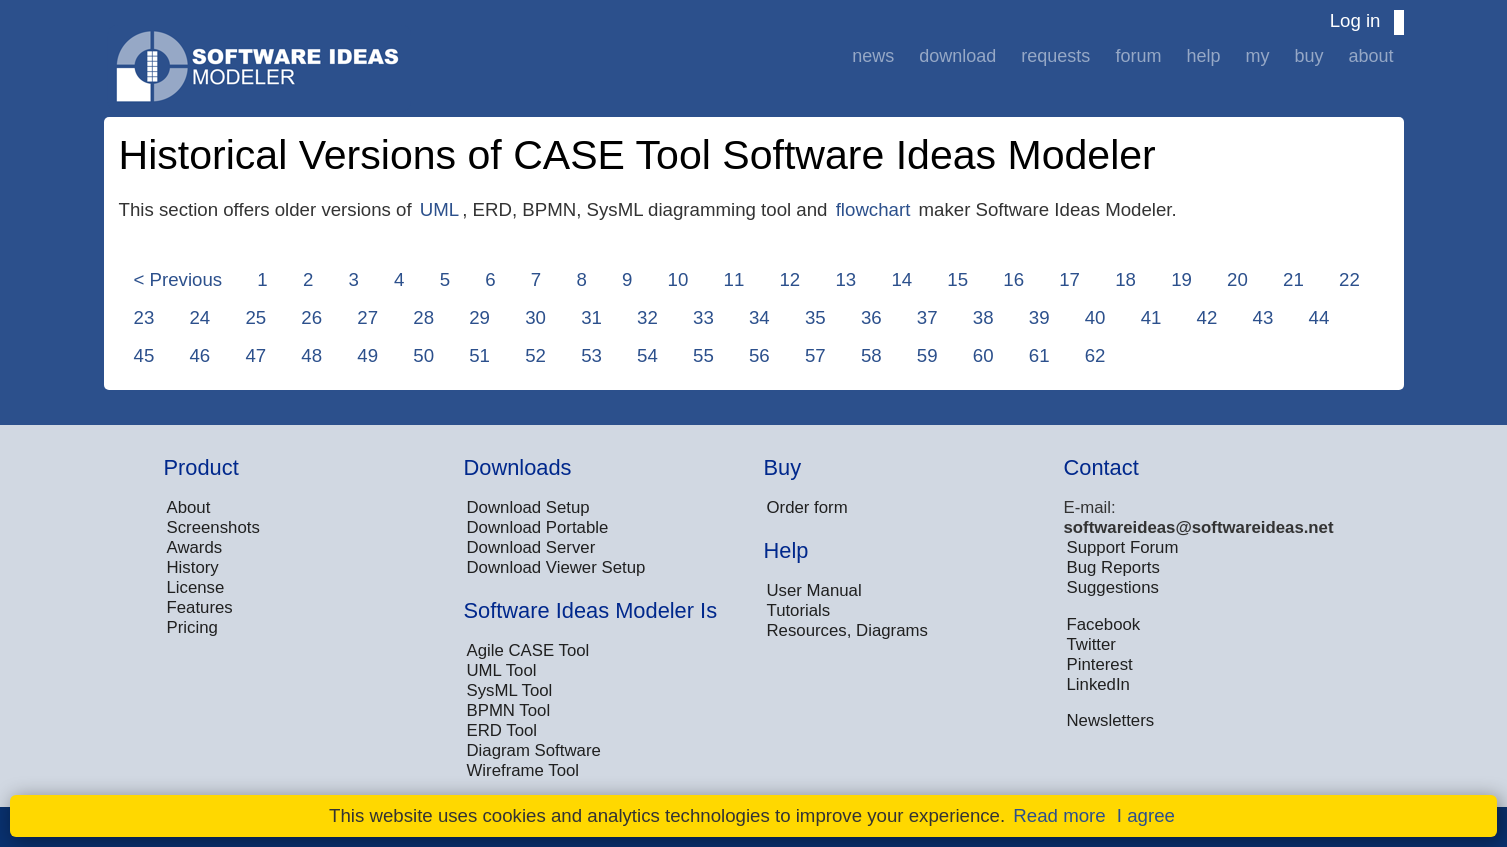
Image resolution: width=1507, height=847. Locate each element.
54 (647, 355)
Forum (1138, 56)
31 (591, 317)
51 (479, 355)
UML (439, 209)
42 (1207, 317)
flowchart (873, 209)
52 (535, 355)
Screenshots (213, 527)
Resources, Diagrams (847, 630)
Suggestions (1113, 587)
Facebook (1104, 624)
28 (423, 317)
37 (927, 317)
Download (957, 56)
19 (1181, 279)
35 (815, 317)
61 (1039, 355)
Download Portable (538, 527)
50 (423, 355)
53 (591, 355)
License (196, 587)
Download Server (531, 547)
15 (957, 279)
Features (200, 607)
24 (199, 317)
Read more (1059, 815)
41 (1151, 317)
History (193, 567)
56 (759, 355)
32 (647, 317)
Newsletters (1111, 720)
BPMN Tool (509, 710)
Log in (1355, 20)
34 (759, 317)
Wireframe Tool (523, 770)
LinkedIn (1098, 684)
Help (1203, 56)
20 (1237, 279)
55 (703, 355)
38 (983, 317)
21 (1293, 279)
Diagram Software (534, 750)
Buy (1308, 56)
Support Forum (1123, 547)
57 (815, 355)
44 (1319, 317)
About (1370, 56)
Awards (195, 547)
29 (479, 317)
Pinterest (1100, 664)
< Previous (178, 279)
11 (734, 279)
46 (199, 355)
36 (871, 317)
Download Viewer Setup (556, 567)
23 (144, 317)
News (873, 56)
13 (845, 279)
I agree (1146, 815)
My (1257, 56)
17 (1069, 279)
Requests (1055, 56)
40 (1095, 317)
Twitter (1091, 644)
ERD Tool (502, 730)
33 (703, 317)
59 (927, 355)
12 (789, 279)
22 (1349, 279)
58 (871, 355)
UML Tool (502, 670)
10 (678, 279)
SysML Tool (510, 690)
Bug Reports (1113, 567)
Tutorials (799, 610)
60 (983, 355)
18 (1125, 279)
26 (311, 317)
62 (1095, 355)
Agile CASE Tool (528, 650)
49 (367, 355)
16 (1013, 279)
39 (1039, 317)
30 (535, 317)
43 (1263, 317)
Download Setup (528, 507)
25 (255, 317)
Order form (807, 507)
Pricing (192, 627)
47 (255, 355)
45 (144, 355)
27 (367, 317)
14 (901, 279)
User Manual (814, 590)
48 (311, 355)
